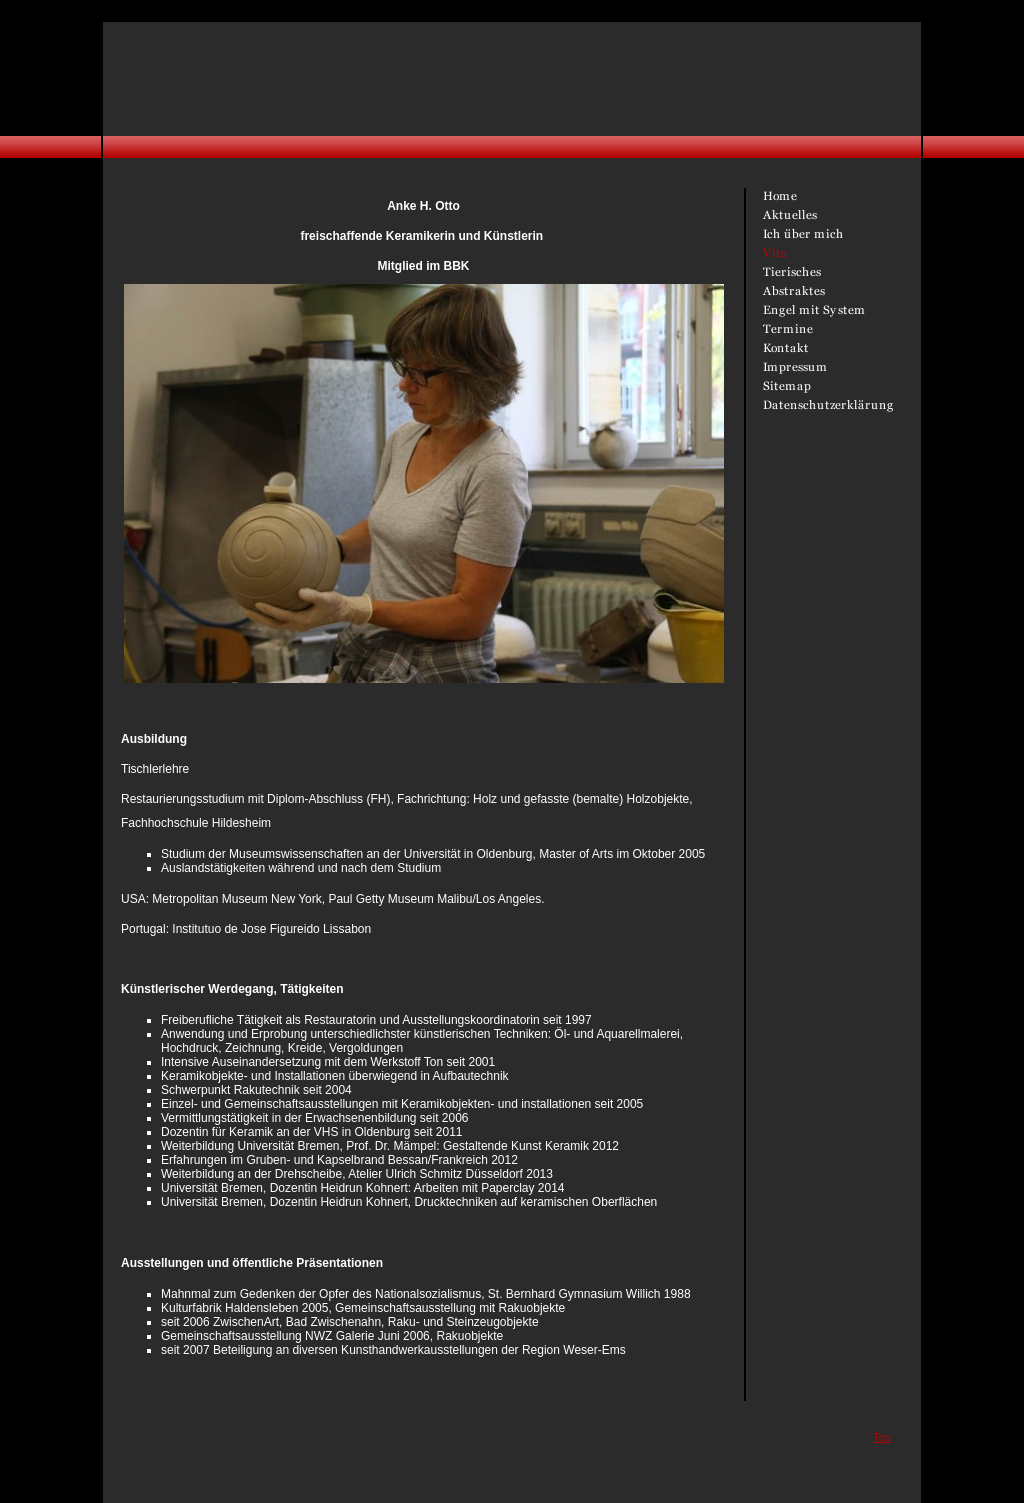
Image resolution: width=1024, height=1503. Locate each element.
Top (882, 1437)
